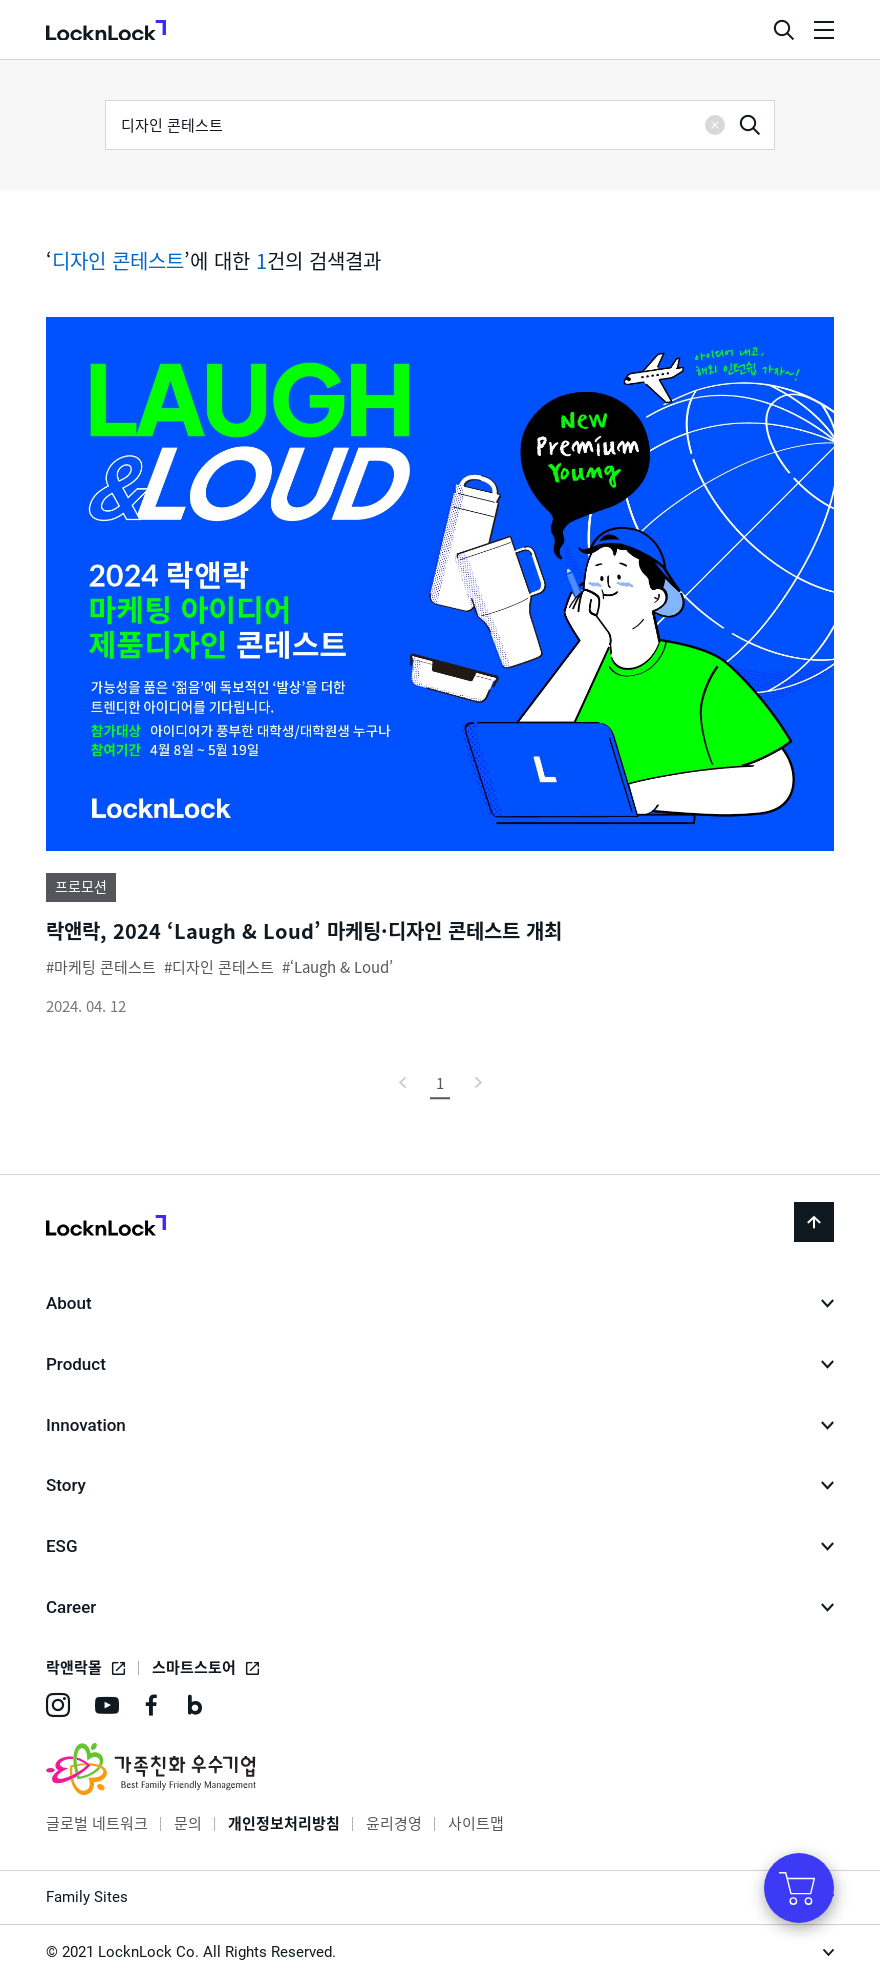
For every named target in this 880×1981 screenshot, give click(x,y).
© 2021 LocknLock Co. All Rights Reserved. (191, 1952)
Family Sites (87, 1897)
